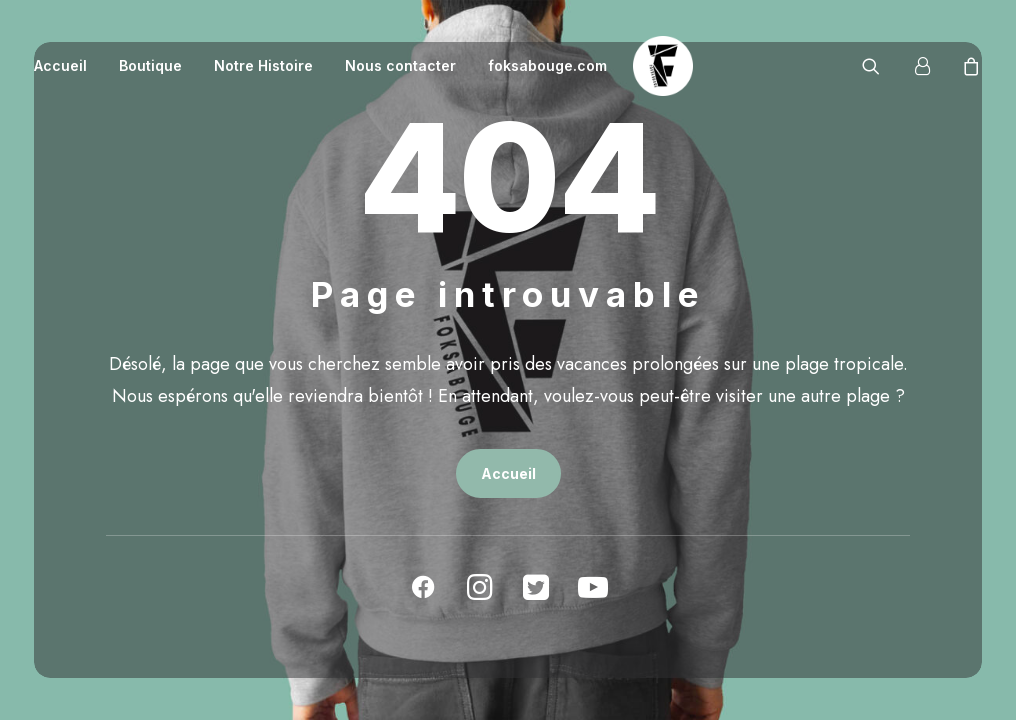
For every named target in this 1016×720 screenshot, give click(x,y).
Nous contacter (400, 65)
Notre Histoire (263, 65)
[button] (883, 66)
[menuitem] (67, 66)
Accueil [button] (508, 473)
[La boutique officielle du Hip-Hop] (663, 66)
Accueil (60, 65)
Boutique (150, 65)
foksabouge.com (547, 65)
